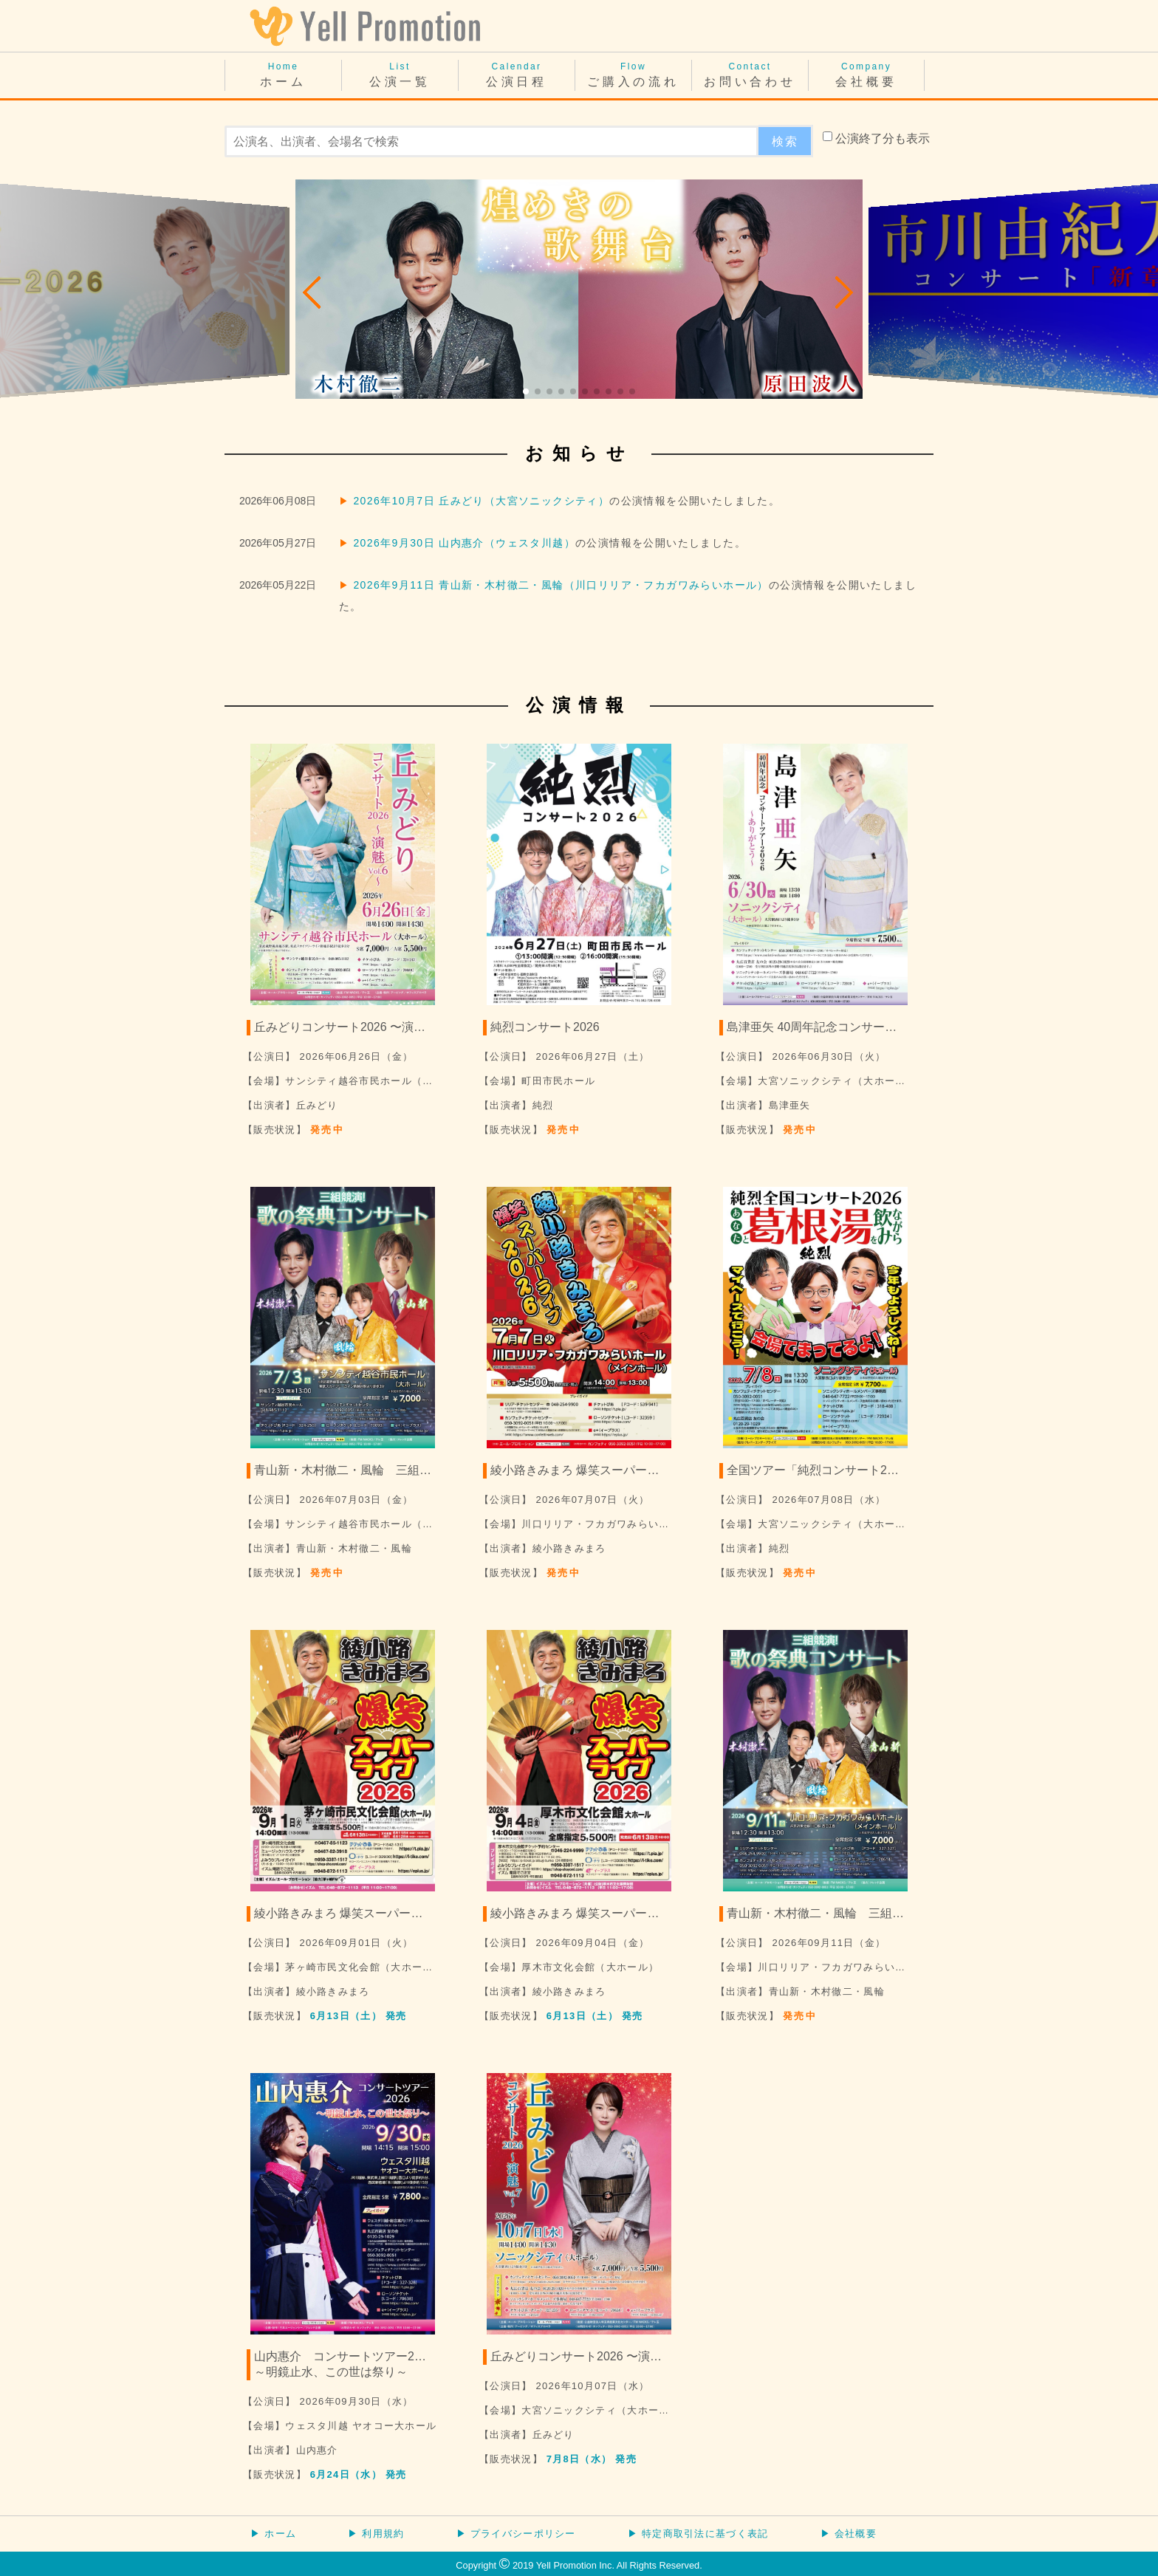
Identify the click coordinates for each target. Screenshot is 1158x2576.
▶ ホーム (273, 2533)
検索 (785, 141)
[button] (313, 292)
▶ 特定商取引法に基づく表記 (698, 2533)
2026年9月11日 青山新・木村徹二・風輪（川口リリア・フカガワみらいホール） (560, 585)
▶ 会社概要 (848, 2533)
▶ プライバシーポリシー (516, 2533)
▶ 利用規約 (376, 2533)
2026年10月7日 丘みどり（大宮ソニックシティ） (481, 501)
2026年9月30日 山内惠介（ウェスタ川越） (464, 543)
